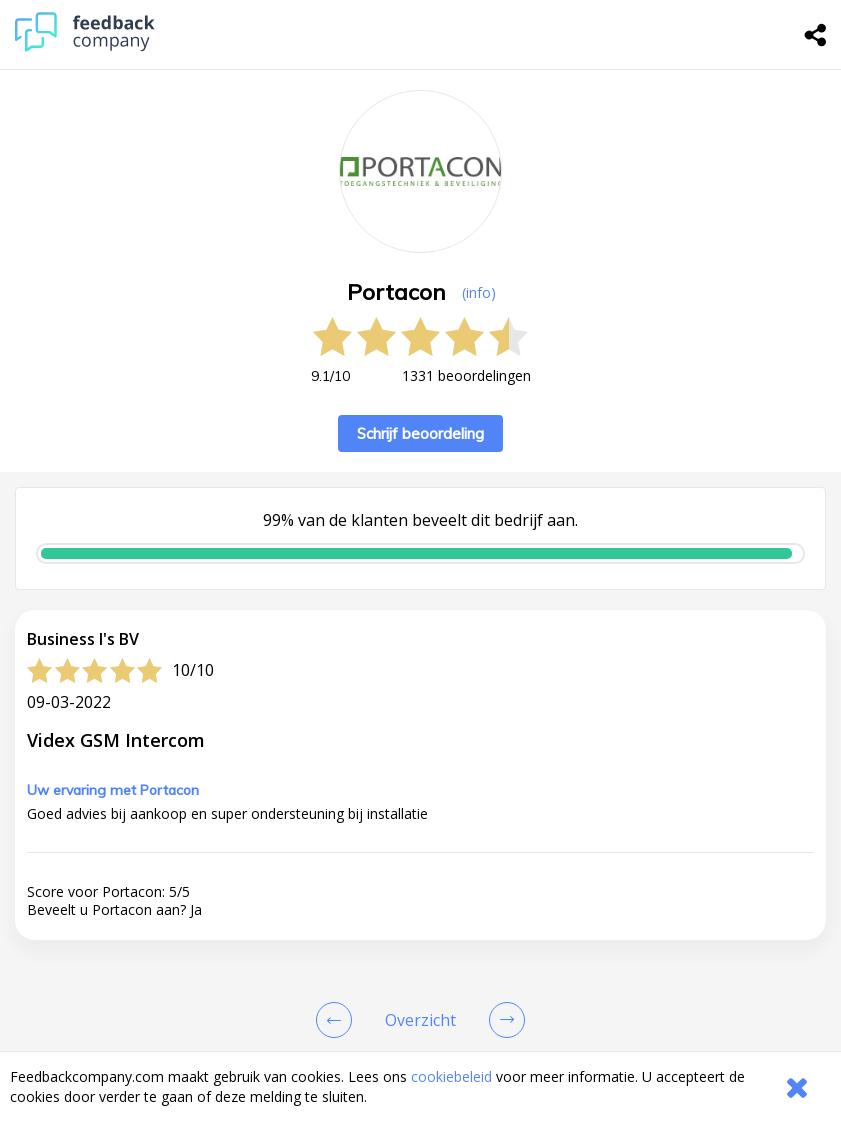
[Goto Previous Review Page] (338, 1020)
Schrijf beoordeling (420, 433)
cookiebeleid (451, 1076)
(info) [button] (479, 292)
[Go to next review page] (503, 1020)
